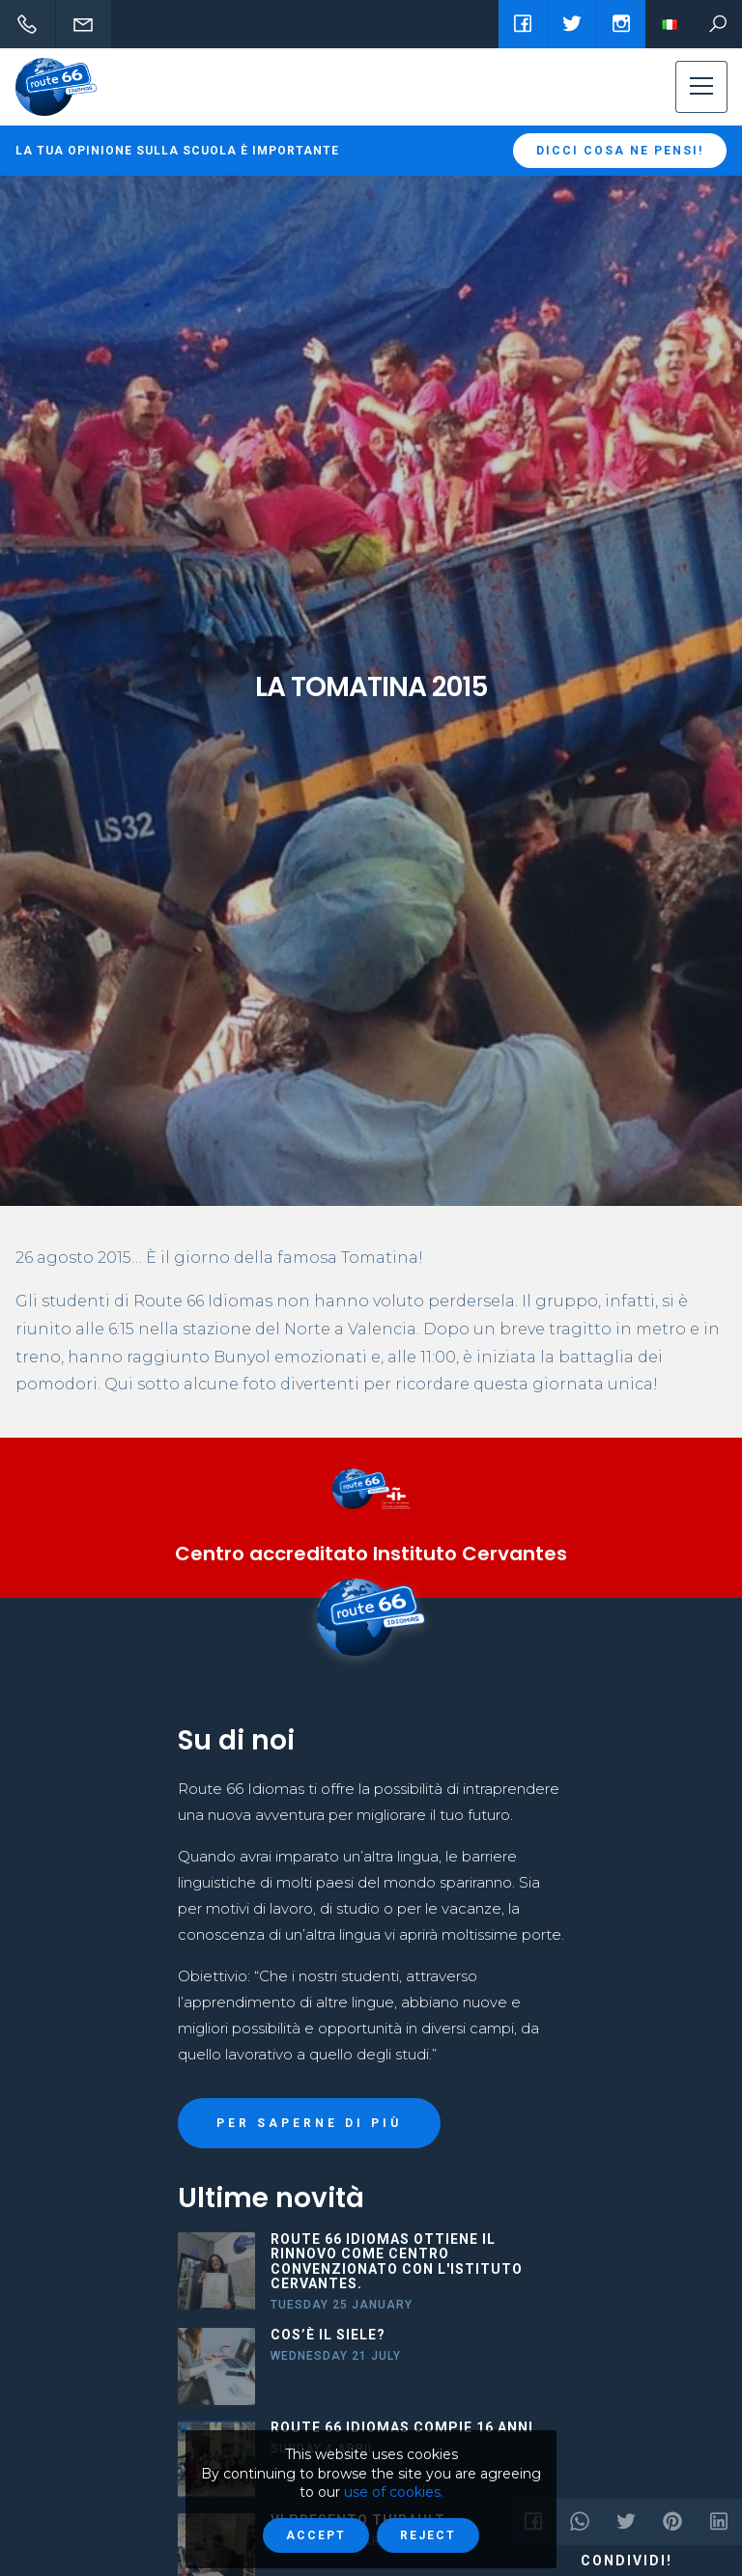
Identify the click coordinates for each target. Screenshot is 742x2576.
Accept (316, 2535)
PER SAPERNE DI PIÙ (309, 2123)
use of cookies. (393, 2492)
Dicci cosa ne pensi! (619, 150)
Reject (428, 2535)
